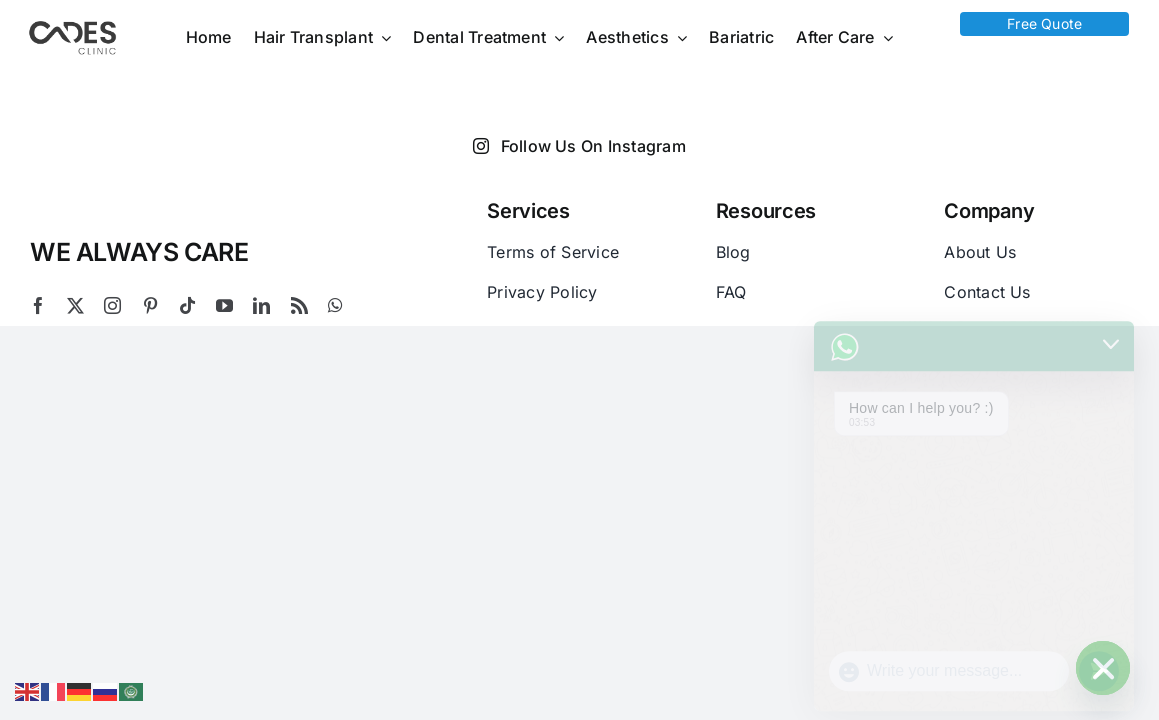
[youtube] (224, 305)
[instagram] (112, 305)
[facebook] (38, 305)
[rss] (299, 305)
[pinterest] (150, 305)
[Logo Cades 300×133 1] (73, 26)
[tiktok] (187, 305)
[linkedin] (261, 305)
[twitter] (75, 305)
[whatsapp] (335, 305)
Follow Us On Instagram (579, 146)
